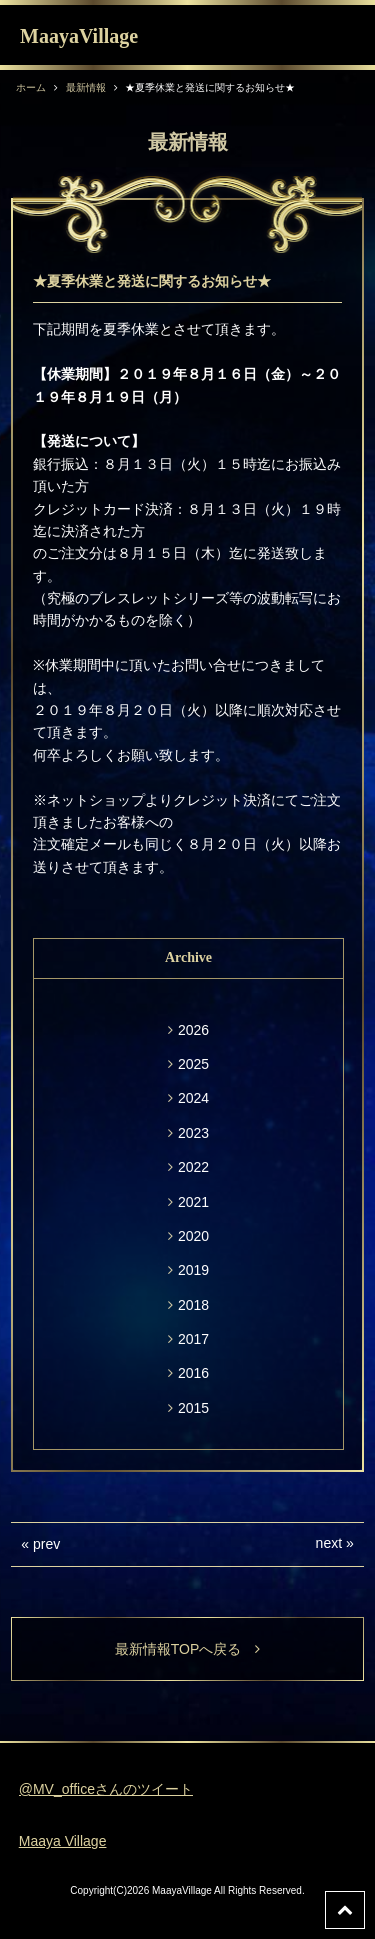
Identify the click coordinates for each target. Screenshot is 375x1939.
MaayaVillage (79, 36)
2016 (193, 1373)
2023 (193, 1133)
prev (46, 1544)
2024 (193, 1098)
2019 (193, 1270)
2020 (193, 1236)
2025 (193, 1064)
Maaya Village (63, 1841)
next (329, 1543)
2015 (193, 1408)
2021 (193, 1202)
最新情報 (86, 87)
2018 (193, 1305)
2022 (193, 1167)
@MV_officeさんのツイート (106, 1789)
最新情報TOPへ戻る (188, 1649)
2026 (193, 1030)
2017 (193, 1339)
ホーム (31, 87)
